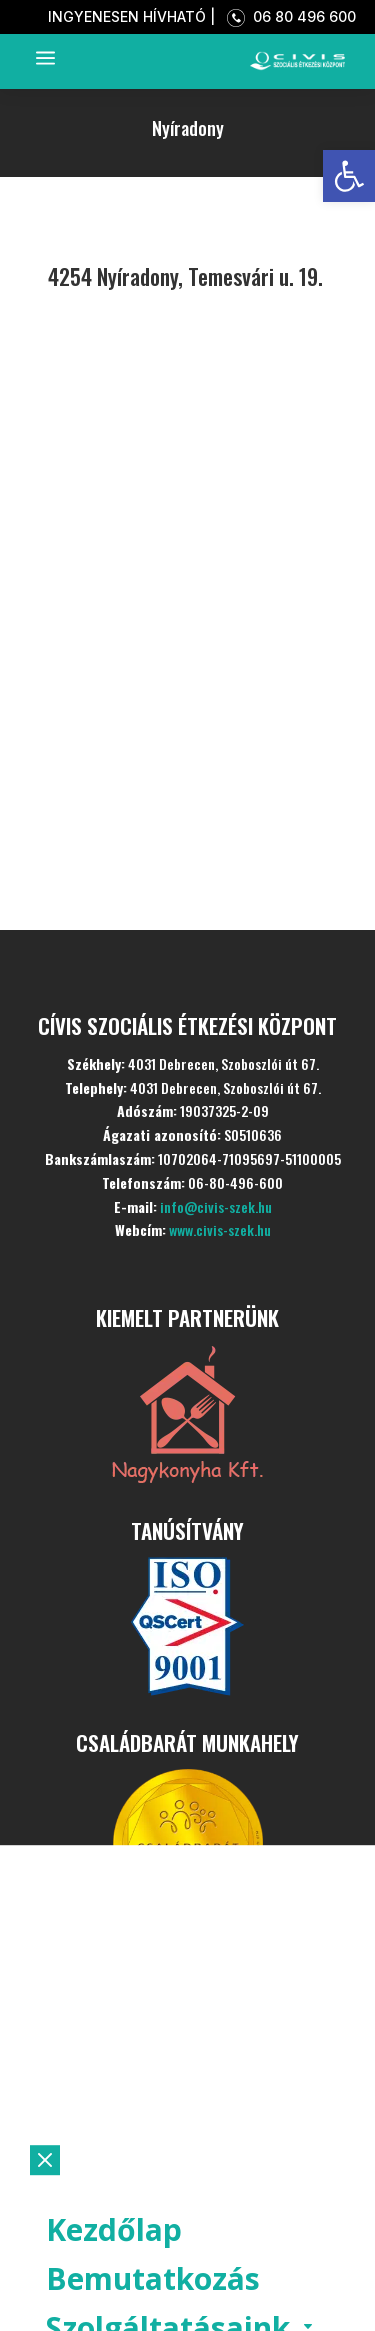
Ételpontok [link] (126, 2180)
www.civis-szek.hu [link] (220, 1229)
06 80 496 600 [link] (287, 16)
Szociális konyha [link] (166, 2229)
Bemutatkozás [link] (153, 2033)
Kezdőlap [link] (114, 1984)
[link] (349, 176)
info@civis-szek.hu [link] (216, 1206)
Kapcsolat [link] (118, 2278)
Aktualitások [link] (140, 2131)
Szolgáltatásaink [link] (168, 2082)
